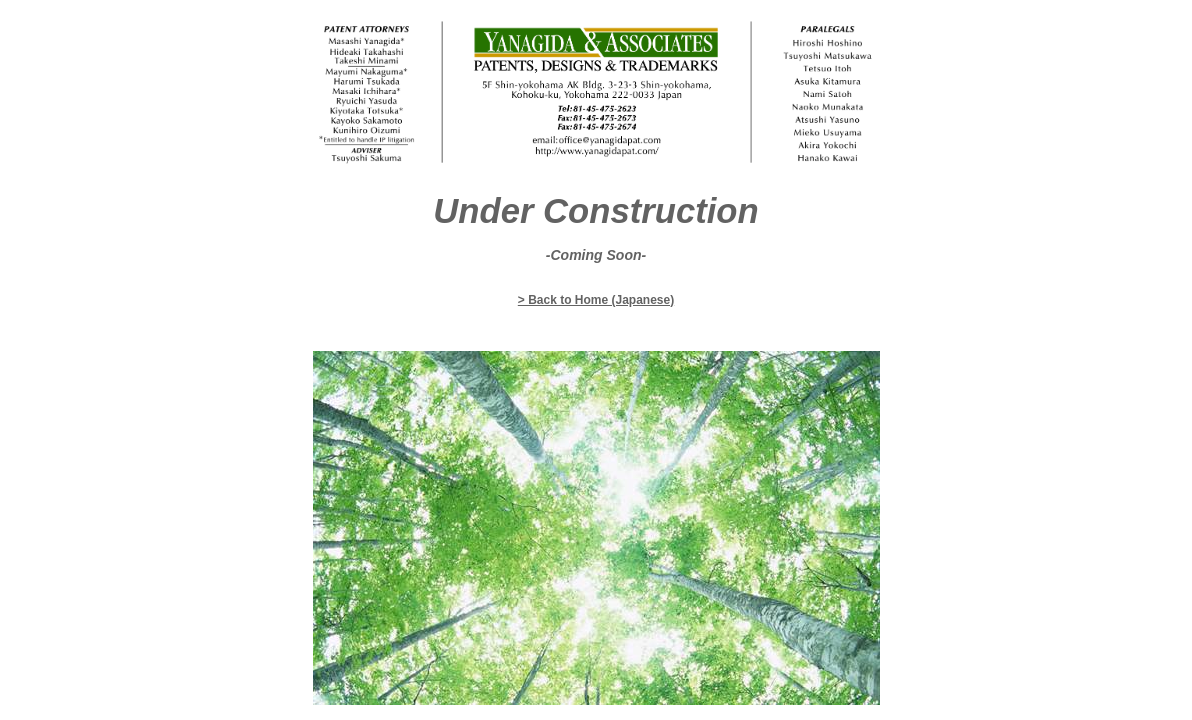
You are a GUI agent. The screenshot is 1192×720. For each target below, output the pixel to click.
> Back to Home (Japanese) (596, 300)
